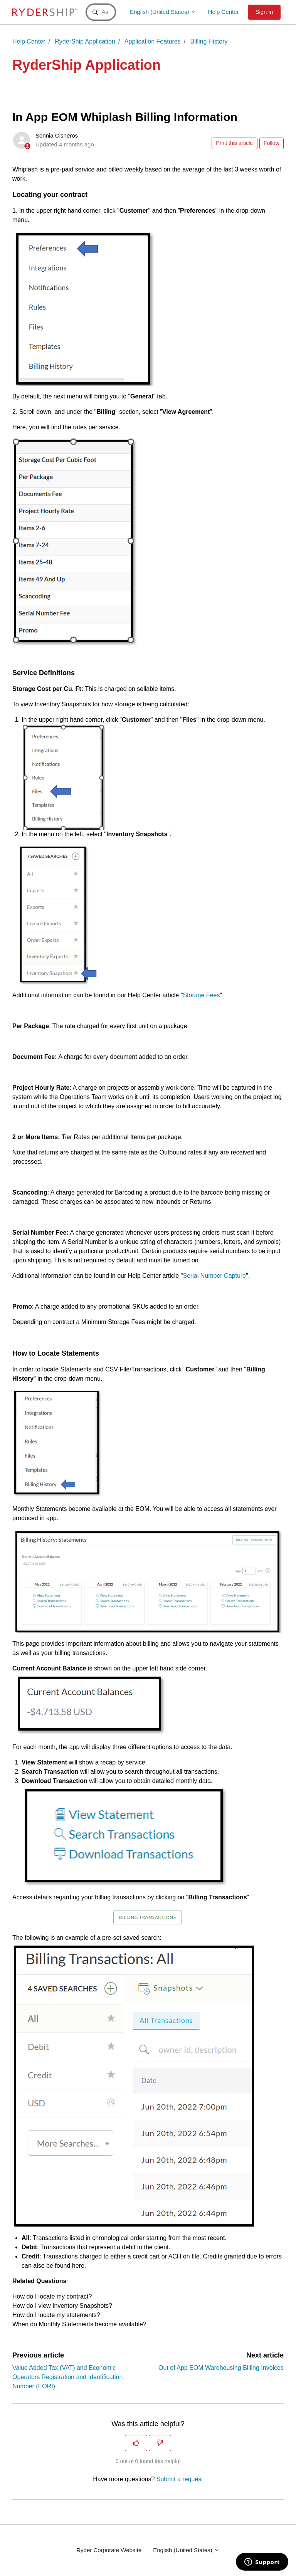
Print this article (234, 143)
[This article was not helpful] (160, 2443)
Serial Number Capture (214, 1275)
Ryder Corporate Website (108, 2550)
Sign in (264, 11)
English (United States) (163, 11)
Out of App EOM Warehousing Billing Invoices (221, 2367)
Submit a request (179, 2479)
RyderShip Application (85, 41)
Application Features (152, 41)
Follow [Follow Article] (271, 143)
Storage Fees (201, 995)
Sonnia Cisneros (56, 135)
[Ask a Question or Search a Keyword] (101, 12)
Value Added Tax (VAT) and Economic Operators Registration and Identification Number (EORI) (67, 2376)
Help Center (223, 11)
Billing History (209, 41)
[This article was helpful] (136, 2443)
